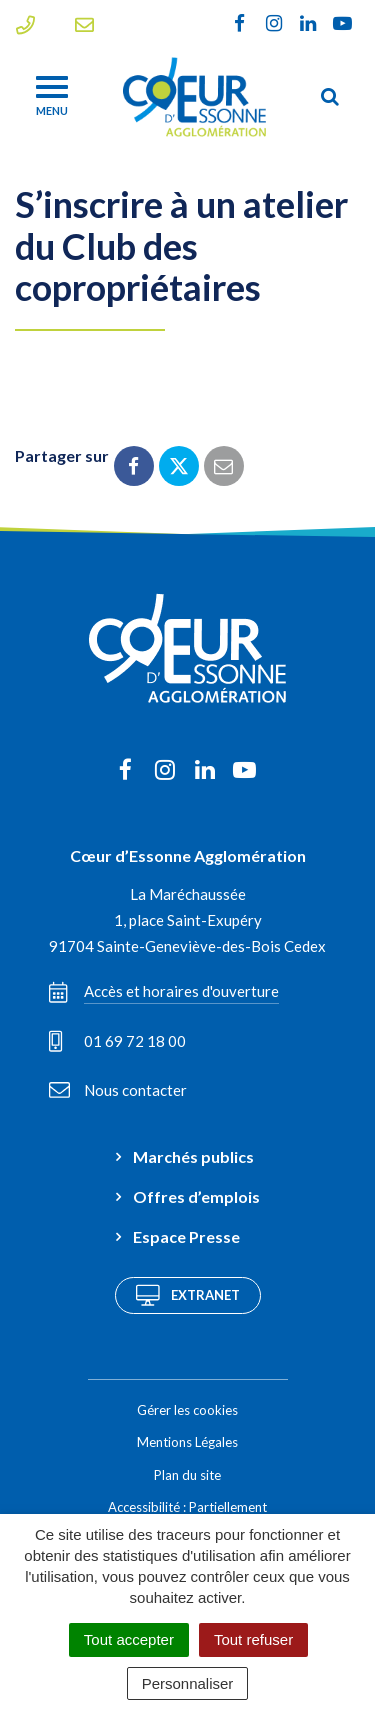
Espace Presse (186, 1236)
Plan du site (187, 1475)
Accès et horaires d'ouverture (164, 992)
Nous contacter (118, 1090)
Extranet (188, 1295)
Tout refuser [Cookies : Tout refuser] (253, 1639)
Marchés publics (193, 1156)
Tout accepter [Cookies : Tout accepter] (129, 1639)
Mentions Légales (187, 1442)
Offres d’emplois (196, 1196)
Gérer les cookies (187, 1410)
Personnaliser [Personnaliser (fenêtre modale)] (188, 1683)
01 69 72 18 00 (117, 1041)
